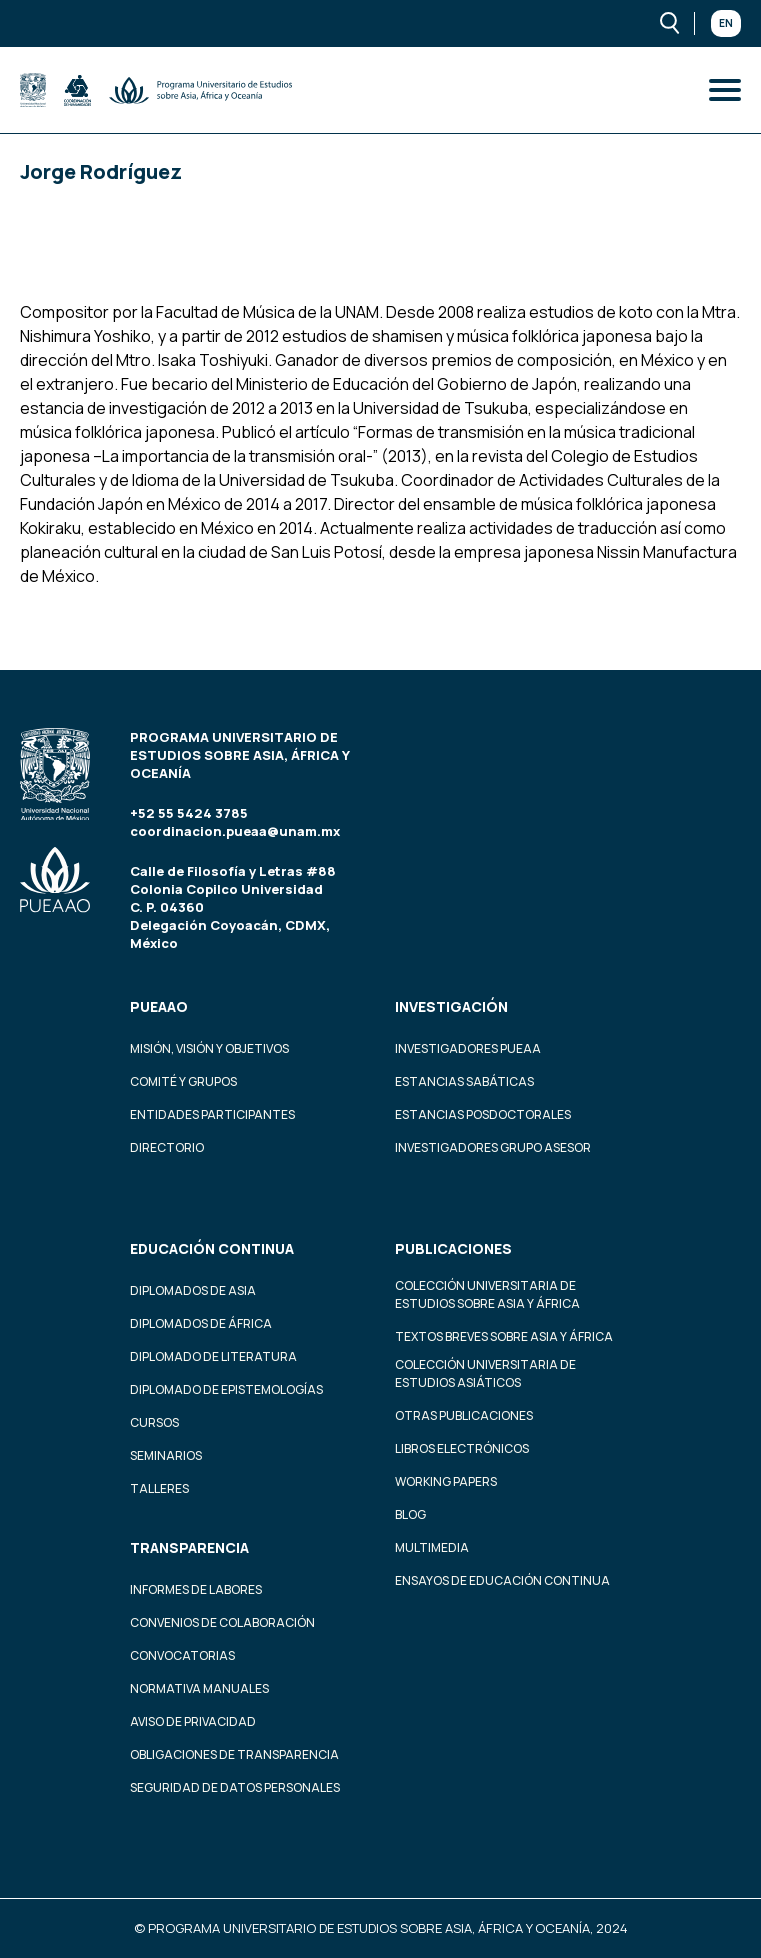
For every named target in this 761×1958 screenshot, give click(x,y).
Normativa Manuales (199, 1688)
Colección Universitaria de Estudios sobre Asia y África (487, 1294)
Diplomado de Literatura (213, 1356)
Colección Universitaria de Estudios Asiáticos (485, 1373)
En (726, 23)
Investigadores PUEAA (468, 1048)
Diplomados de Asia (193, 1290)
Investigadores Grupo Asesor (493, 1147)
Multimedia (432, 1547)
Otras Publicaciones (464, 1415)
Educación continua (212, 1248)
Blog (410, 1514)
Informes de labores (196, 1589)
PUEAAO (159, 1006)
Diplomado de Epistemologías (226, 1389)
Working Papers (446, 1481)
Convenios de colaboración (222, 1622)
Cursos (154, 1422)
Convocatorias (182, 1655)
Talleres (159, 1488)
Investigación (451, 1006)
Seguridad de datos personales (235, 1787)
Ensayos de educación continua (502, 1580)
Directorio (167, 1147)
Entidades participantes (212, 1114)
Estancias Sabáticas (464, 1081)
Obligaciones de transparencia (234, 1754)
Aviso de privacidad (193, 1721)
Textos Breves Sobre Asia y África (504, 1336)
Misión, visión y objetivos (209, 1048)
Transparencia (189, 1547)
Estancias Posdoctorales (483, 1114)
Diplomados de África (201, 1323)
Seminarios (166, 1455)
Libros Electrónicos (462, 1448)
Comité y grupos (183, 1081)
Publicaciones (453, 1248)
